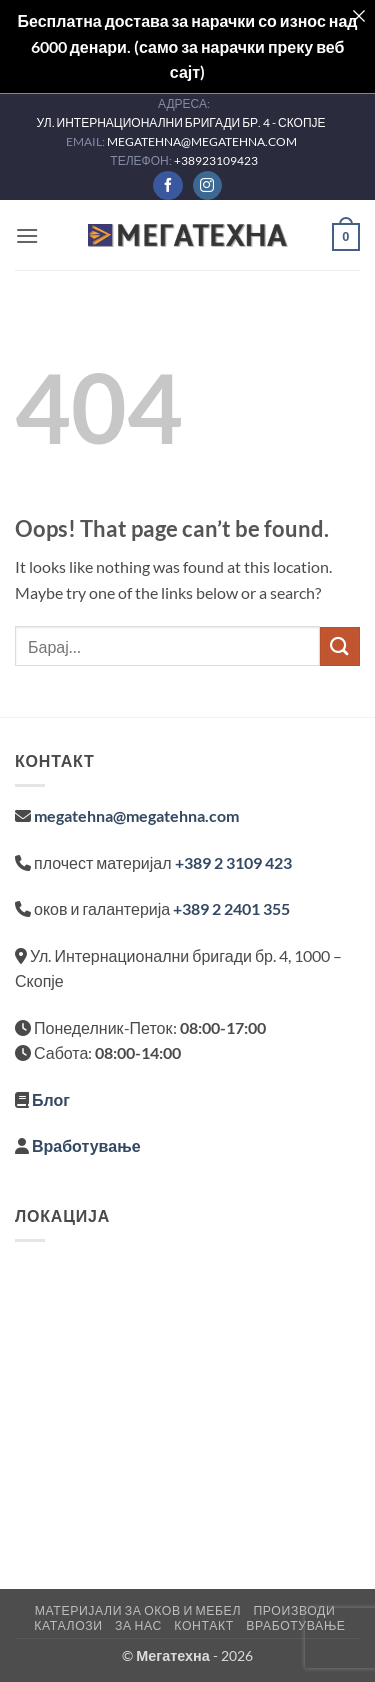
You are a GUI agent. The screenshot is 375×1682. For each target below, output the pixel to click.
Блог (51, 1099)
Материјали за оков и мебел (138, 1610)
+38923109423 (216, 160)
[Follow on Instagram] (207, 186)
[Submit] (340, 646)
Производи (294, 1610)
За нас (138, 1625)
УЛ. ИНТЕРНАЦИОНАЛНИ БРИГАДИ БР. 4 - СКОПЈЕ (181, 122)
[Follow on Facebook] (167, 186)
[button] (27, 235)
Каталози (68, 1625)
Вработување (86, 1145)
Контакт (203, 1625)
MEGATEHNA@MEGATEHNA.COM (203, 141)
